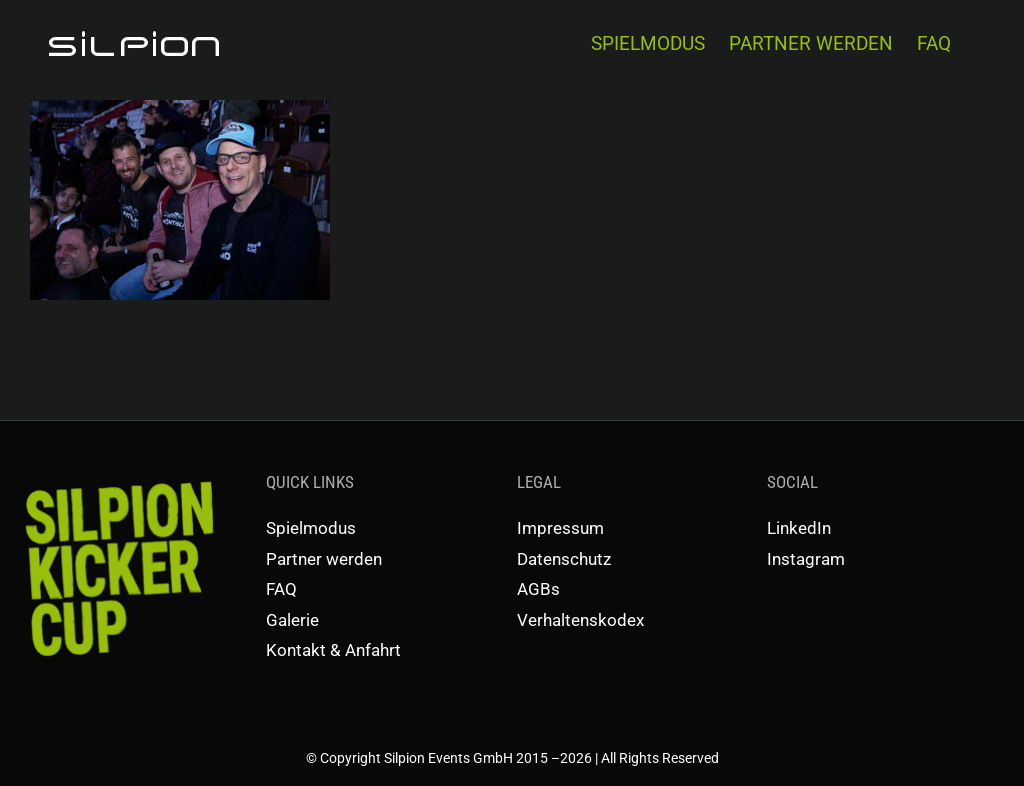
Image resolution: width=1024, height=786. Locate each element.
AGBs (538, 589)
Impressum (560, 528)
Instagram (806, 559)
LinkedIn (799, 528)
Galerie (292, 620)
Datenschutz (564, 559)
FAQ (281, 589)
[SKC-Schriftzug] (116, 477)
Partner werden (324, 559)
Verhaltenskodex (580, 620)
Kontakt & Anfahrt (333, 650)
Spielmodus (311, 528)
